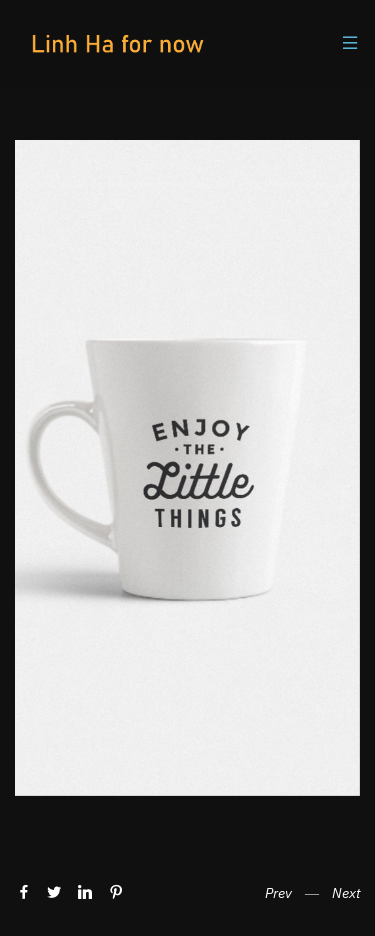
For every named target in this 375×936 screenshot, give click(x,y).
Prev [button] (278, 893)
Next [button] (346, 893)
